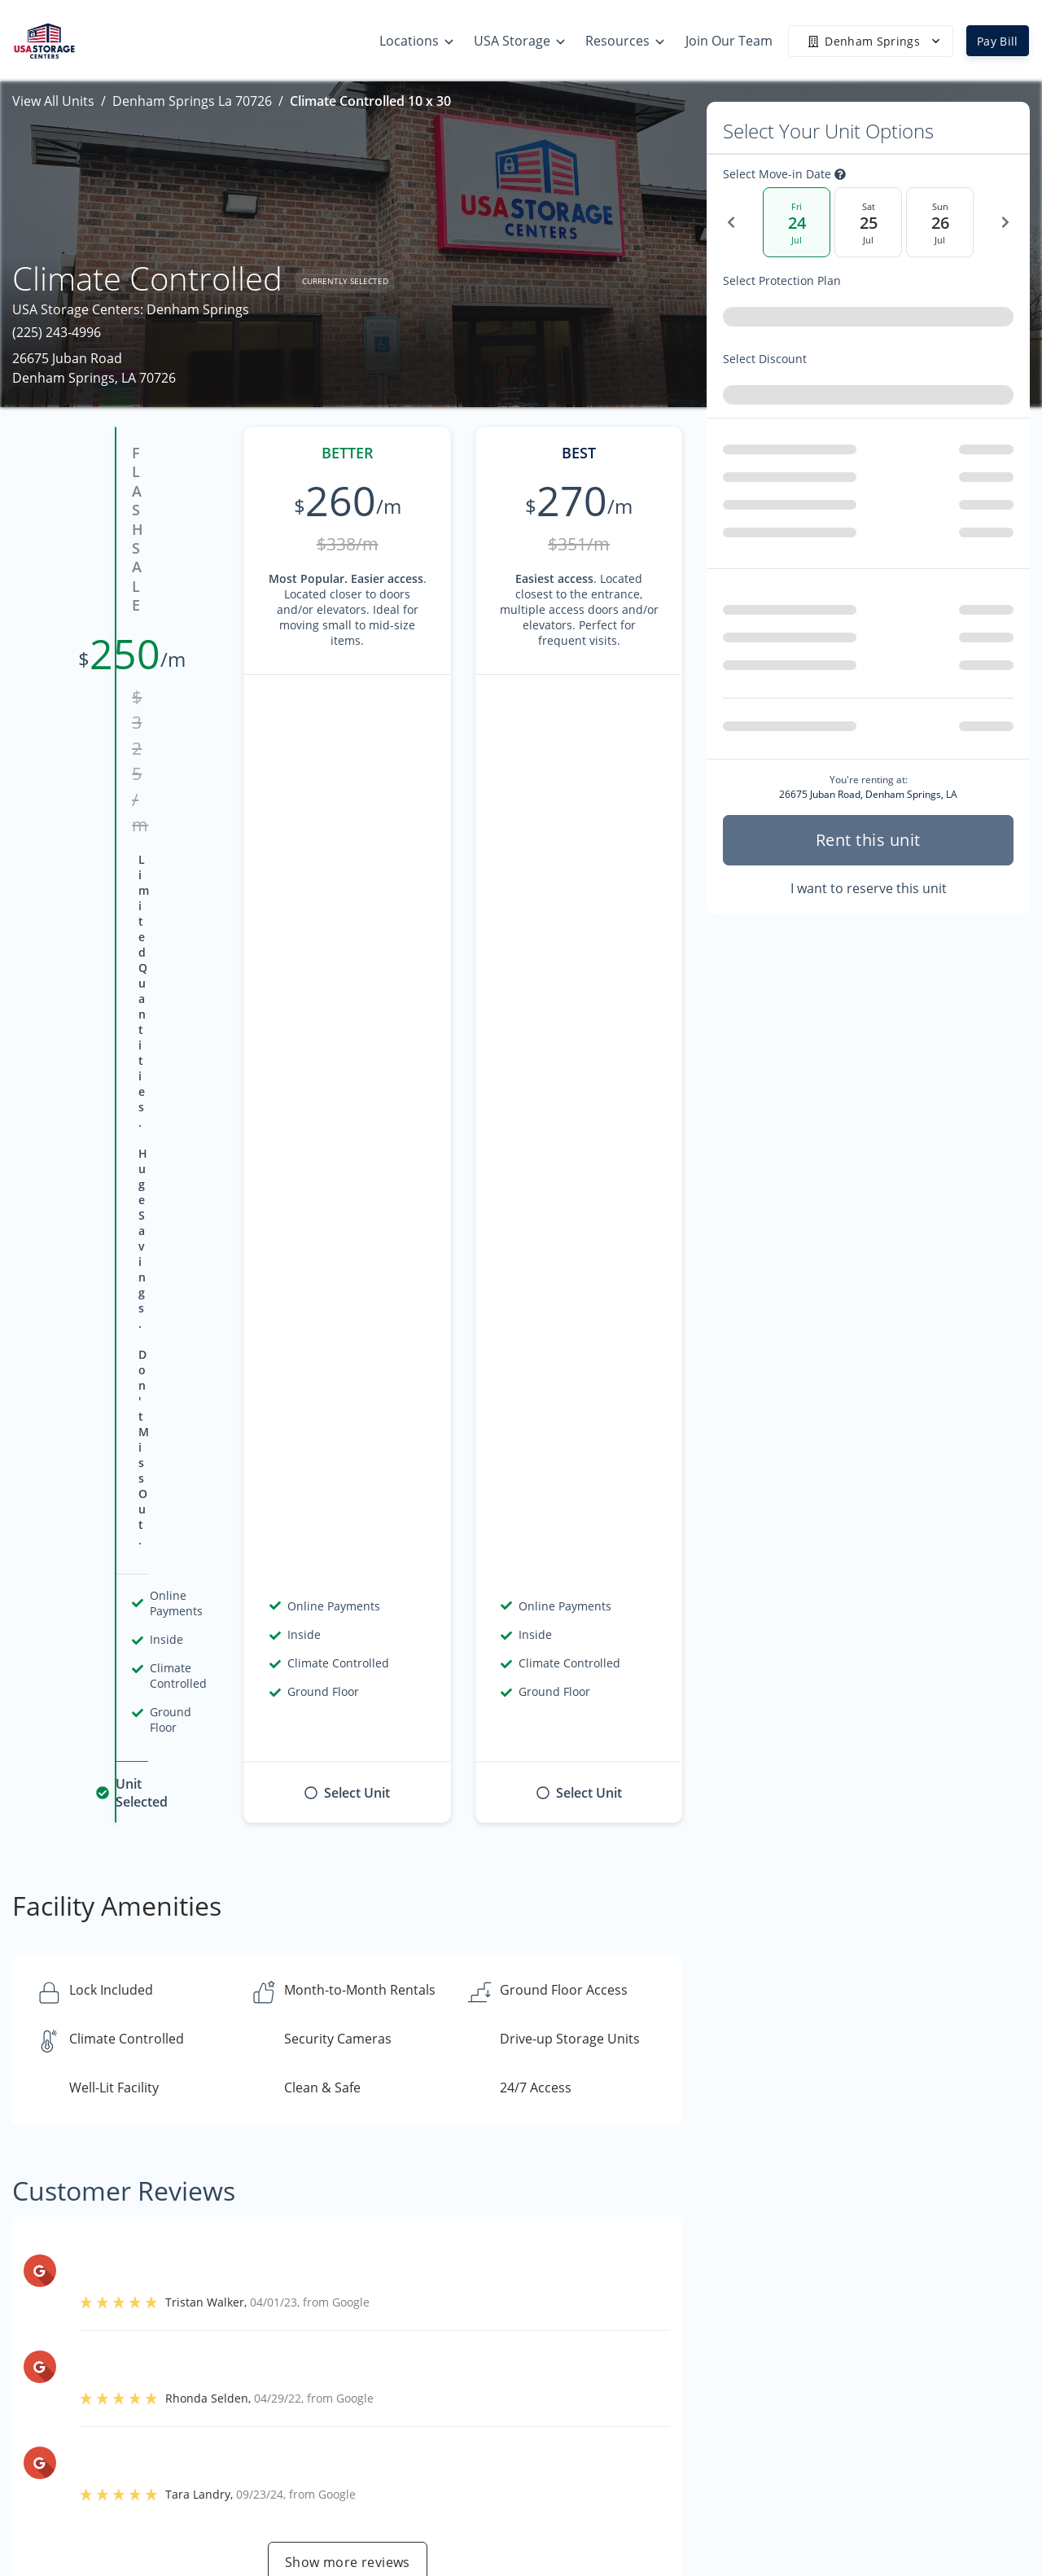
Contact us (764, 2145)
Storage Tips (683, 2359)
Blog (658, 2518)
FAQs (660, 2423)
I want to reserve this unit (868, 882)
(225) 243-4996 (56, 332)
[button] (47, 2418)
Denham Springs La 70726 (192, 101)
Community (875, 2490)
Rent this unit (868, 833)
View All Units (53, 101)
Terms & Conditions (706, 2486)
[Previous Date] (731, 222)
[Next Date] (1005, 222)
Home (858, 2359)
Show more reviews (347, 1652)
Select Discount (801, 359)
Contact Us (873, 2423)
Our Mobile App (693, 2455)
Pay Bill (997, 41)
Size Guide (676, 2391)
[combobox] (868, 320)
